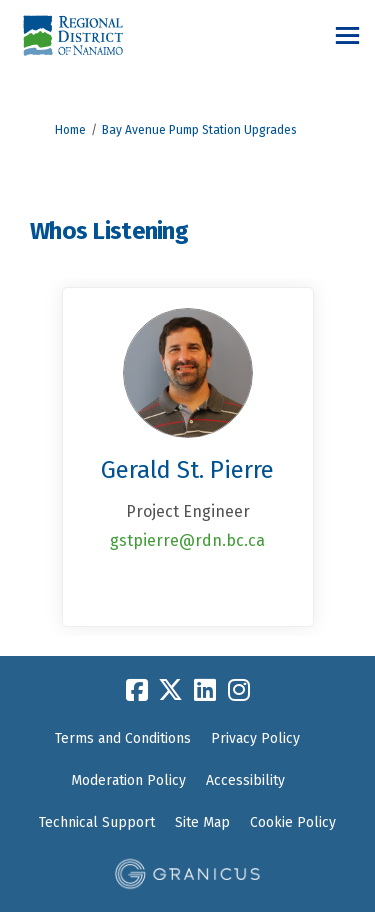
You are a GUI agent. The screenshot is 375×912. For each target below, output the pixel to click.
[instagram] (239, 690)
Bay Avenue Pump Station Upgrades (199, 130)
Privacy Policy (255, 738)
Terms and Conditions (123, 738)
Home (70, 130)
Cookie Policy (293, 822)
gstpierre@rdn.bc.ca (187, 540)
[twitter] (171, 690)
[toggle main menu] (347, 35)
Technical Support (97, 822)
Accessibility (245, 780)
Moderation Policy (128, 780)
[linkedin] (205, 690)
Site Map (202, 822)
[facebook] (137, 690)
